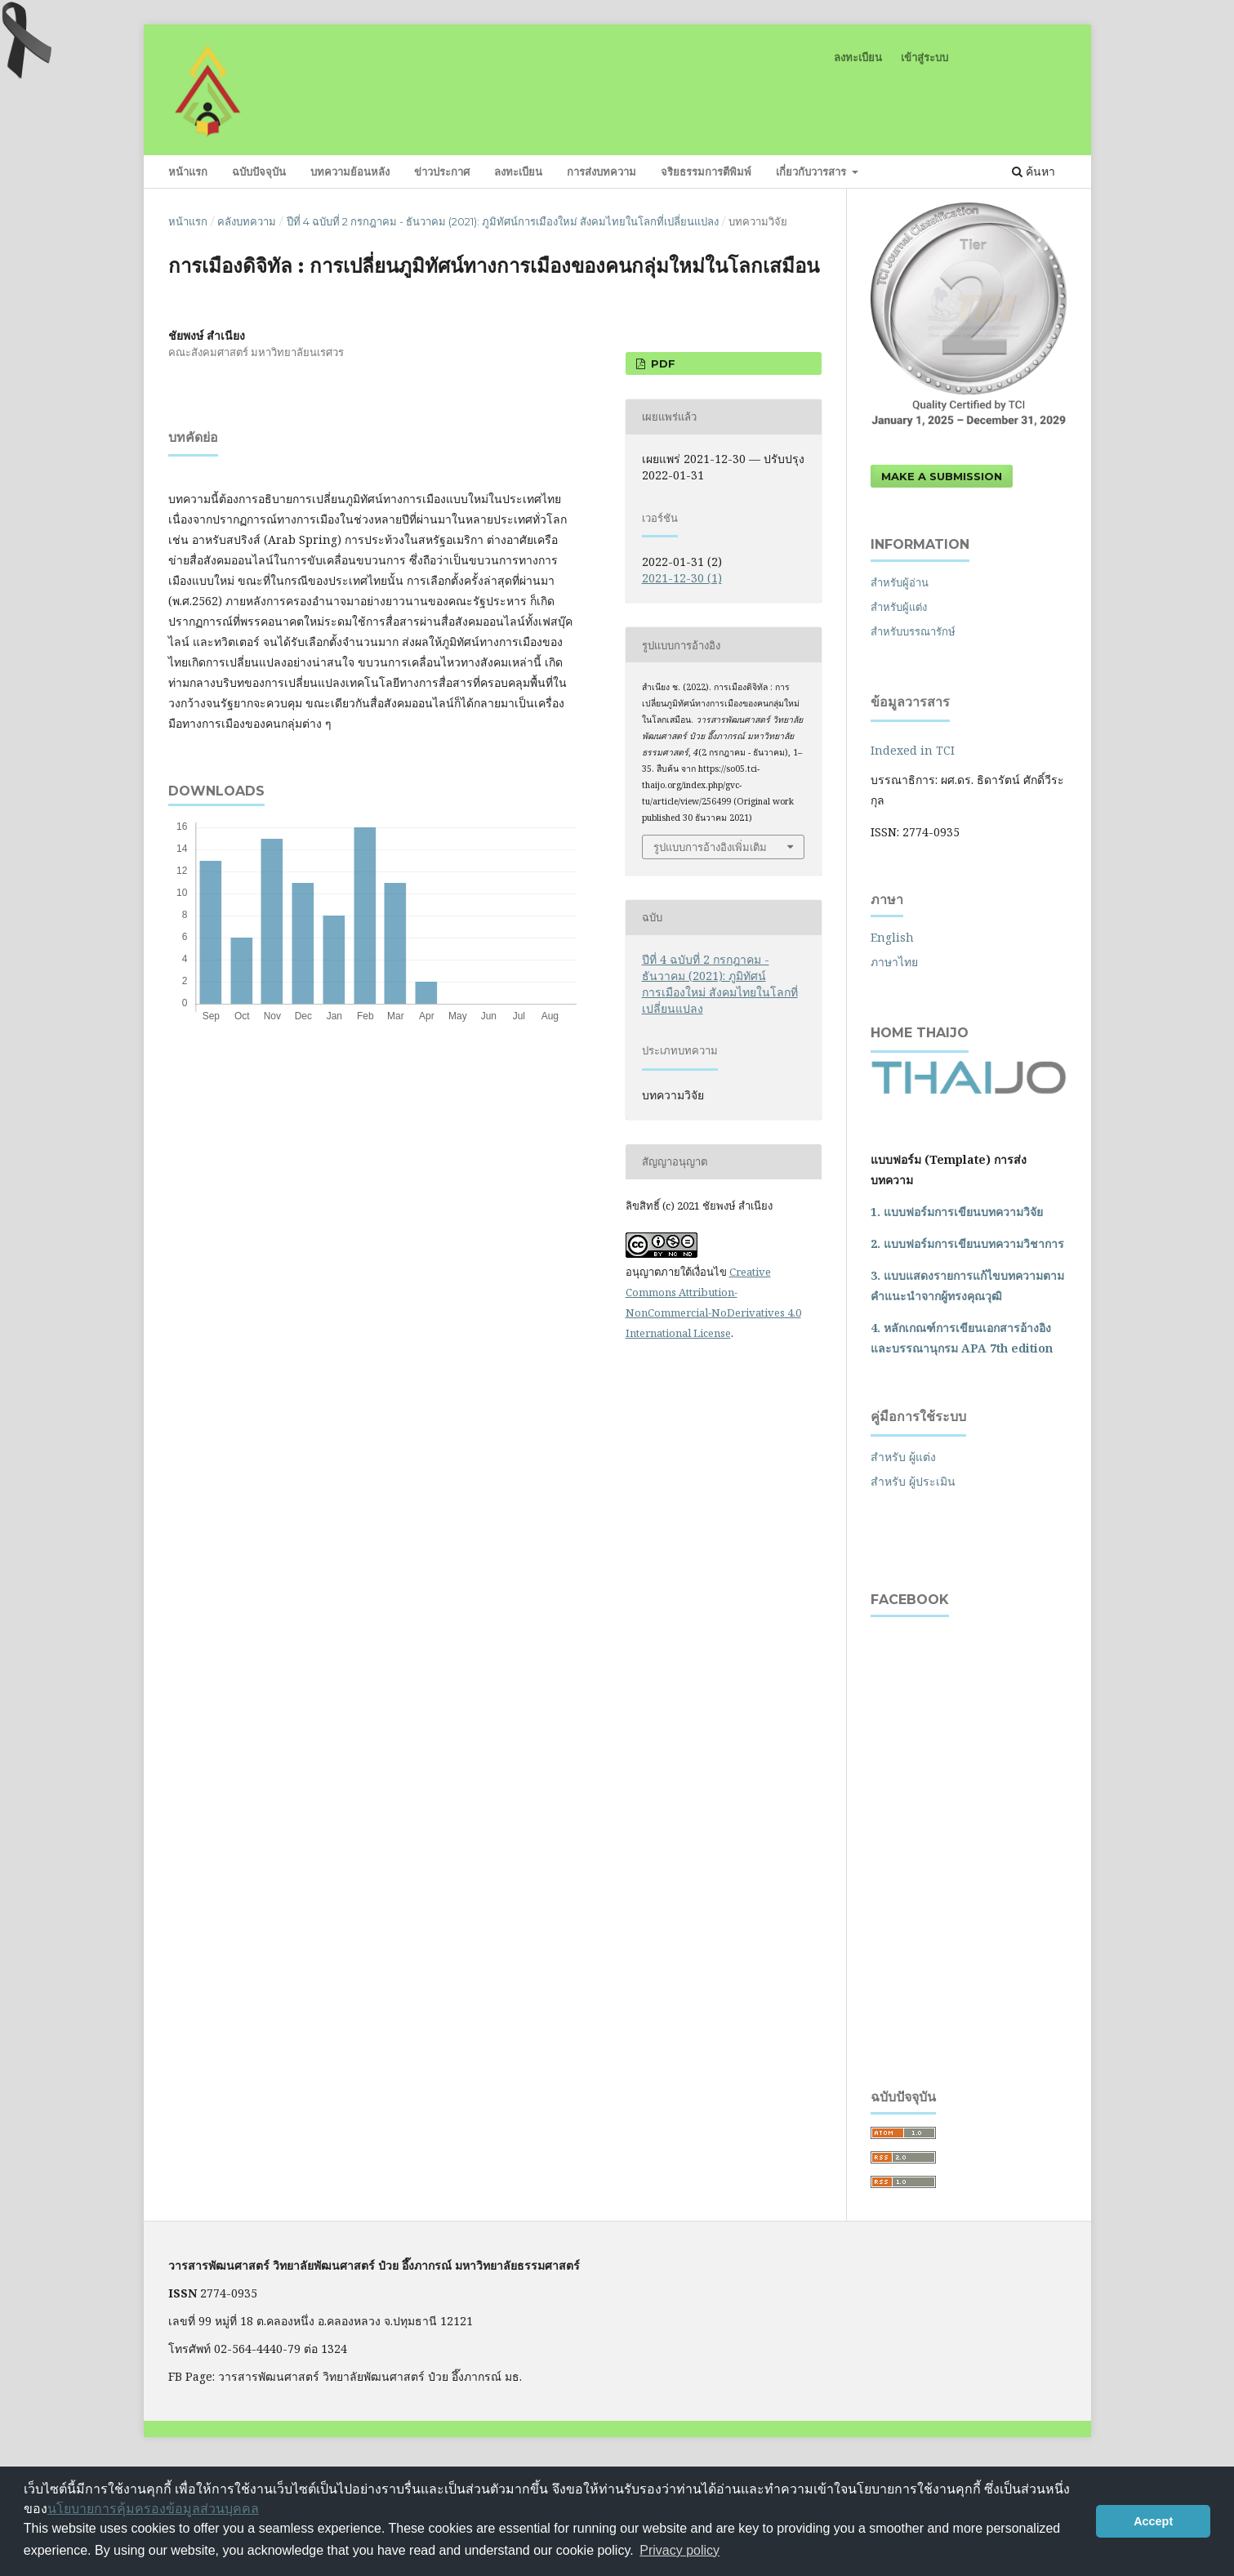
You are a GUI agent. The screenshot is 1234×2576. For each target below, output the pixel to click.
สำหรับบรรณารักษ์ (913, 631)
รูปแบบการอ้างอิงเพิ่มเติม (710, 846)
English (892, 937)
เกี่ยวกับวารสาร (812, 171)
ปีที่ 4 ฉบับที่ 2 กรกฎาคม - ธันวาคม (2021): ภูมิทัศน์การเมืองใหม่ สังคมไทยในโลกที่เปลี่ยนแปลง (503, 221)
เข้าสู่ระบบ (924, 57)
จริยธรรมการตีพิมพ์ (706, 171)
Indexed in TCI (913, 750)
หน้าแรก (187, 171)
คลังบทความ (246, 221)
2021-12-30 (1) (682, 578)
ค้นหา (1033, 171)
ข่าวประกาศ (442, 171)
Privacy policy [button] (679, 2550)
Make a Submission (941, 476)
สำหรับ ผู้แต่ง (903, 1456)
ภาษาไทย (894, 961)
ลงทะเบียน (518, 171)
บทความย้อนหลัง (350, 171)
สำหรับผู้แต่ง (899, 606)
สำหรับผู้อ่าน (900, 582)
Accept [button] (1153, 2521)
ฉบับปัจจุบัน (259, 171)
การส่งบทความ (601, 171)
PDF (661, 363)
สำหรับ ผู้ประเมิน (913, 1481)
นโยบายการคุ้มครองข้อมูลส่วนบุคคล (153, 2509)
